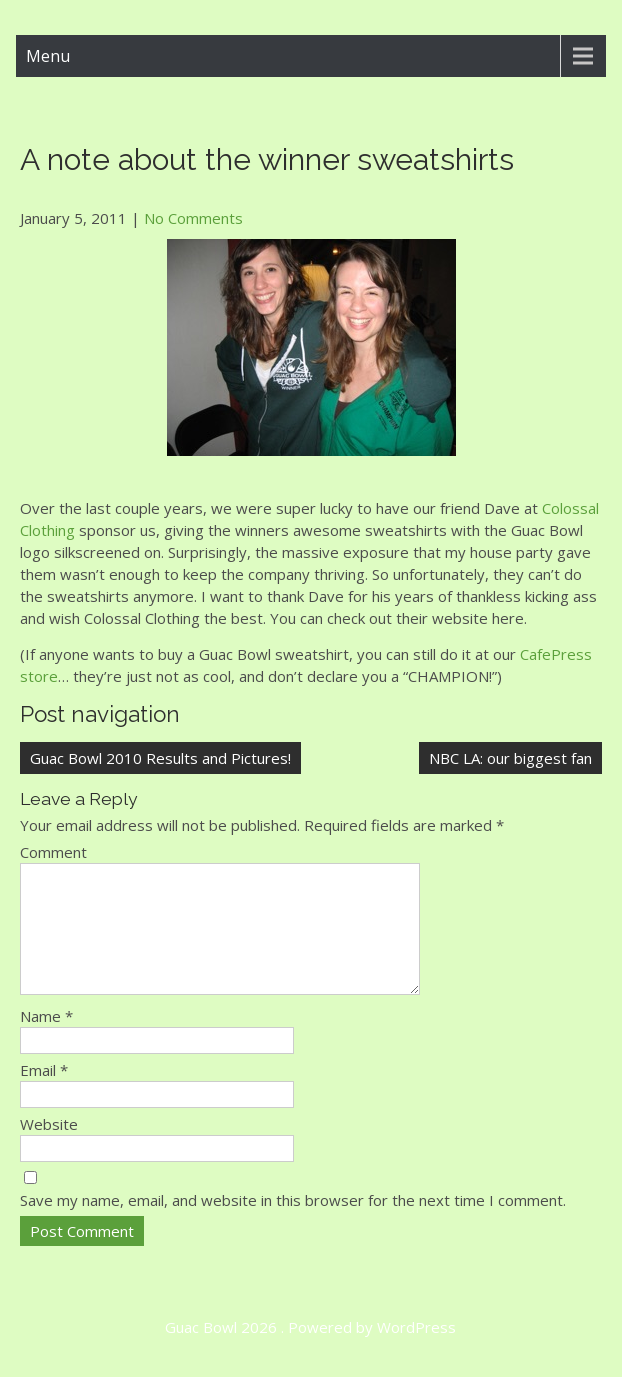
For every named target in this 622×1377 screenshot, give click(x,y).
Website (49, 1148)
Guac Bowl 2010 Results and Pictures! (160, 758)
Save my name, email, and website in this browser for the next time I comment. (293, 1224)
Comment (53, 852)
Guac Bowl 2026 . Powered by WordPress (310, 1351)
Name (46, 1040)
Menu (48, 56)
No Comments (193, 218)
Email (44, 1094)
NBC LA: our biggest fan (510, 758)
